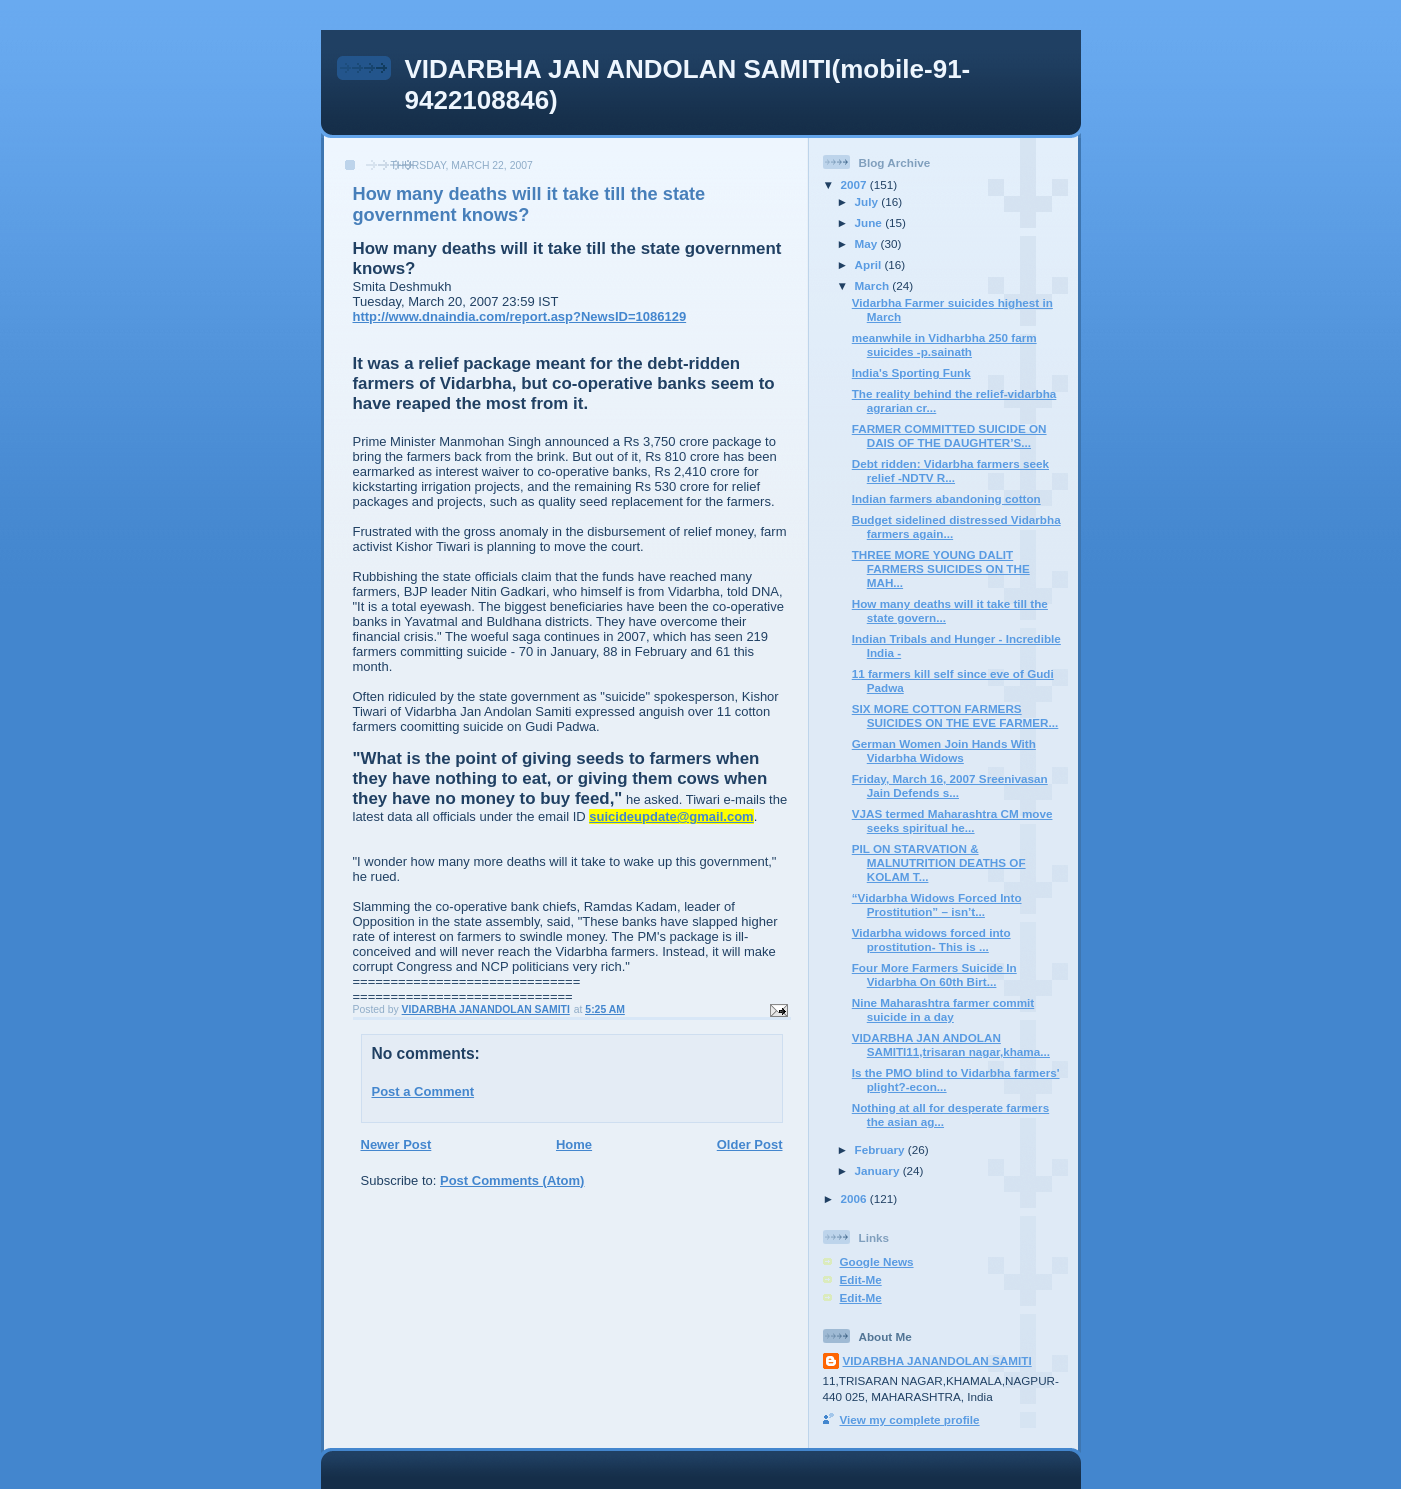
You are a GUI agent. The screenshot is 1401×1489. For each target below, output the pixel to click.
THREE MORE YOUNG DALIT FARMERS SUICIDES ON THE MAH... (941, 568)
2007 (855, 184)
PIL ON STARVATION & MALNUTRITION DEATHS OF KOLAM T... (939, 862)
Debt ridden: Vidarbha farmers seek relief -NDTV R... (950, 470)
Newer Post (396, 1144)
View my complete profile (910, 1419)
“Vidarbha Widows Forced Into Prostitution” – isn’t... (937, 904)
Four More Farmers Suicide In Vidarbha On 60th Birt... (934, 974)
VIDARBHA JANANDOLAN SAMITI (937, 1360)
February (881, 1149)
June (870, 222)
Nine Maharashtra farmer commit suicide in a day (943, 1009)
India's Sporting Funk (911, 372)
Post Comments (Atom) (512, 1180)
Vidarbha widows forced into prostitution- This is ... (931, 939)
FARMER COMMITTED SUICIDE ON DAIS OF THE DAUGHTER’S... (949, 435)
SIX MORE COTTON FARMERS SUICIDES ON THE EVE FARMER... (955, 715)
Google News (877, 1261)
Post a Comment (423, 1091)
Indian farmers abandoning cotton (946, 498)
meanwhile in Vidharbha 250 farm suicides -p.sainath (944, 344)
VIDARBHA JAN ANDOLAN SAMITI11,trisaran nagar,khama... (951, 1044)
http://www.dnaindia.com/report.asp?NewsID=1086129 (520, 316)
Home (574, 1144)
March (874, 285)
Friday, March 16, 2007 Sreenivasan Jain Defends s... (950, 785)
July (868, 201)
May (868, 243)
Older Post (750, 1144)
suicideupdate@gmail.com (671, 816)
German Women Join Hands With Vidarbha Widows (944, 750)
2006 (855, 1198)
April (870, 264)
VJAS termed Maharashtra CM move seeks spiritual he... (952, 820)
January (879, 1170)
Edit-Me (861, 1279)
